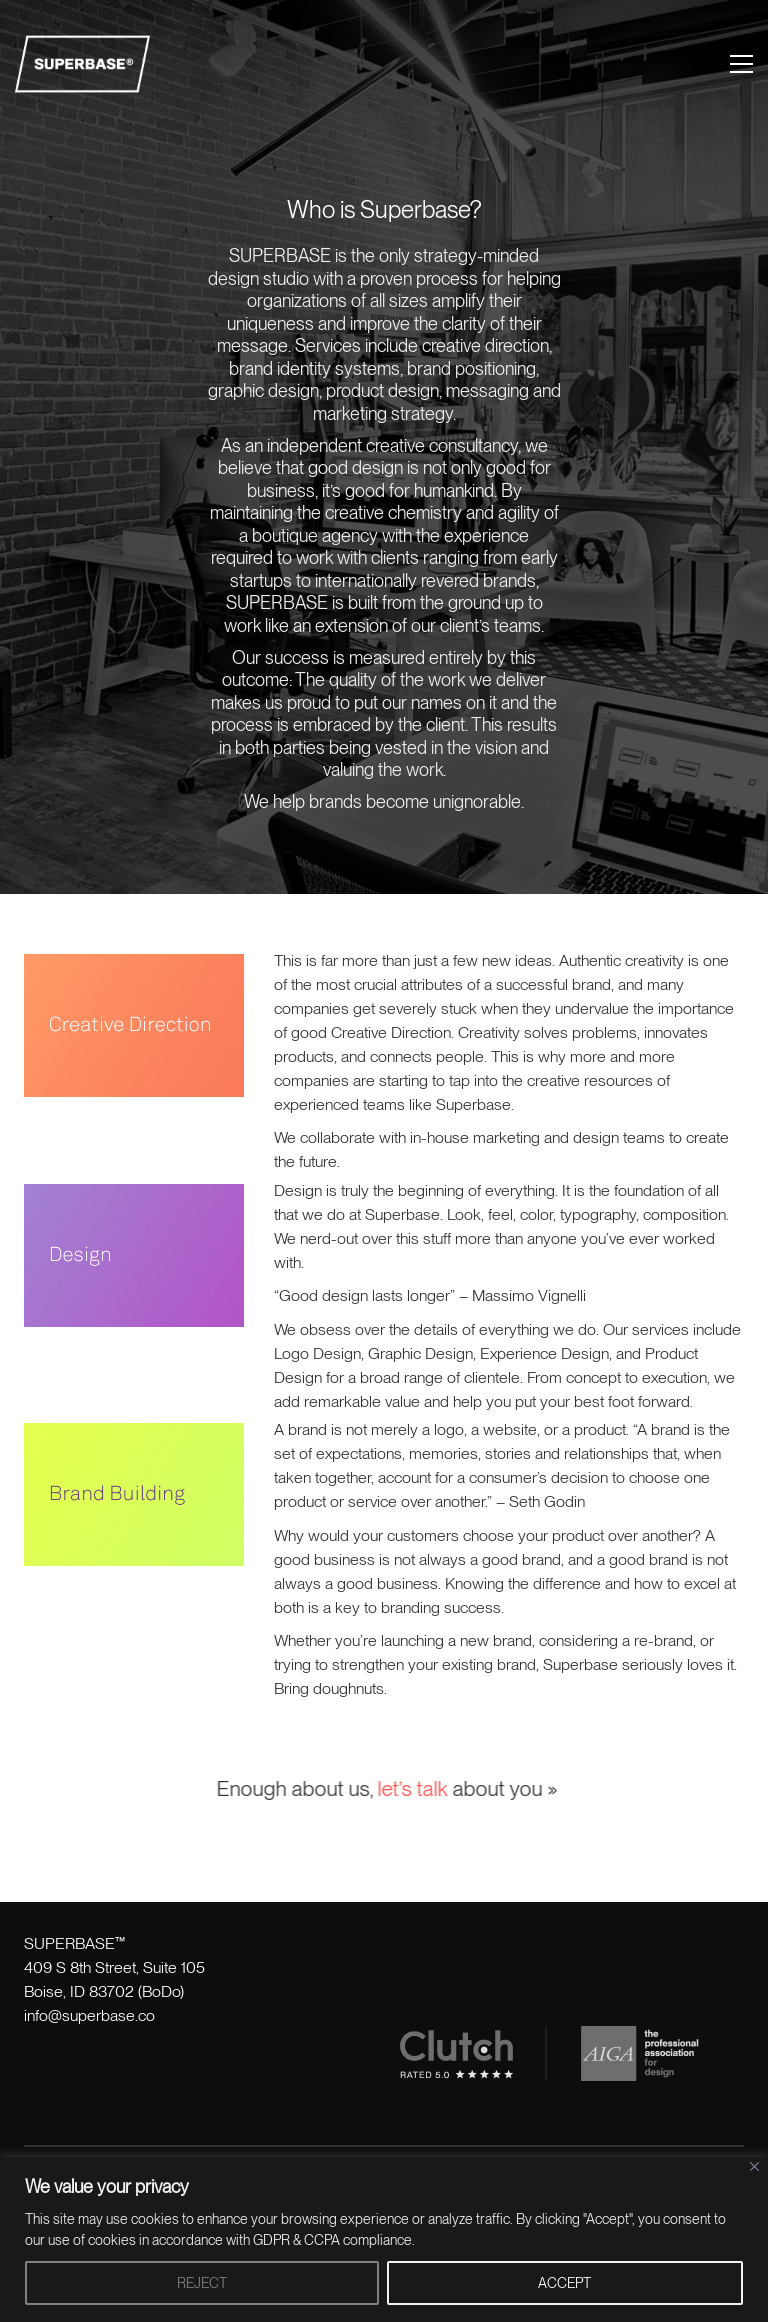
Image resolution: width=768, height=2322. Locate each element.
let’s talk (400, 1788)
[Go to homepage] (82, 64)
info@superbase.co (89, 2015)
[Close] (754, 2166)
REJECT (202, 2283)
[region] (384, 2239)
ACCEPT (564, 2283)
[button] (741, 64)
